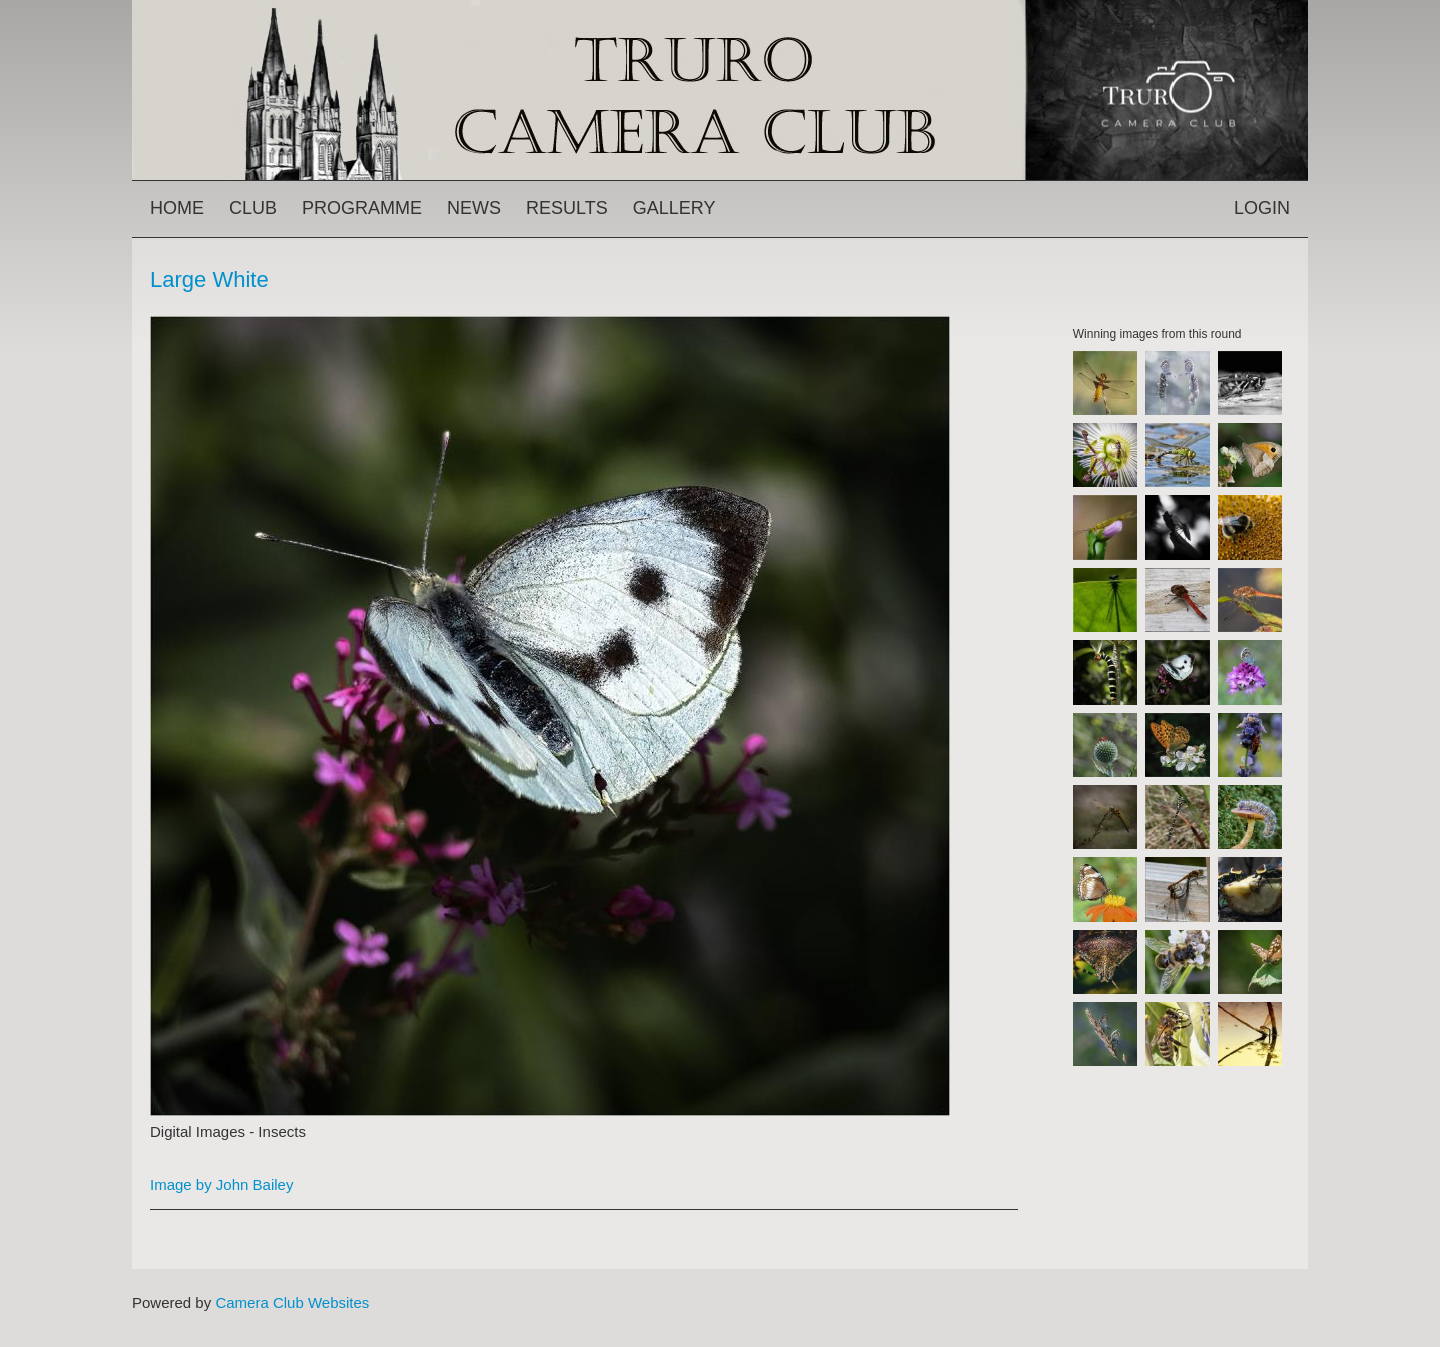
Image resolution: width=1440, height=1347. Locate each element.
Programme (362, 208)
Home (177, 208)
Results (567, 208)
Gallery (674, 208)
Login (1262, 208)
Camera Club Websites (292, 1302)
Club (253, 208)
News (474, 208)
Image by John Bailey (221, 1184)
